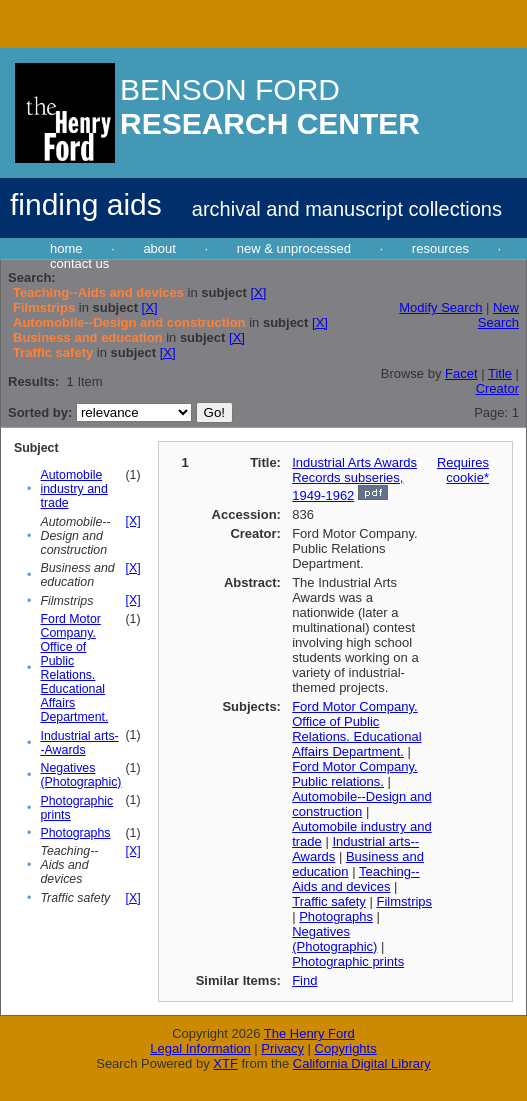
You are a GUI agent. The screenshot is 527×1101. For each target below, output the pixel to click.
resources (440, 248)
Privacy (282, 1048)
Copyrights (346, 1048)
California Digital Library (362, 1063)
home (66, 248)
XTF (225, 1063)
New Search (498, 315)
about (159, 248)
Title (500, 373)
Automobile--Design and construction (361, 804)
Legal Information (200, 1048)
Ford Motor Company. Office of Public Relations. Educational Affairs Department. (75, 668)
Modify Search (440, 307)
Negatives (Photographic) (81, 775)
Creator (497, 388)
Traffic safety (329, 901)
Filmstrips (404, 901)
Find (304, 980)
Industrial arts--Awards (80, 743)
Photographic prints (348, 961)
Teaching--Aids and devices (355, 879)
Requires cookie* (463, 470)
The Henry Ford (309, 1033)
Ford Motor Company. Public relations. (354, 774)
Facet (461, 373)
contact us (79, 263)
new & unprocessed (294, 248)
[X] (258, 292)
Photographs (76, 833)
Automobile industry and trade (74, 489)
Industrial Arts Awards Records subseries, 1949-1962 (354, 479)
